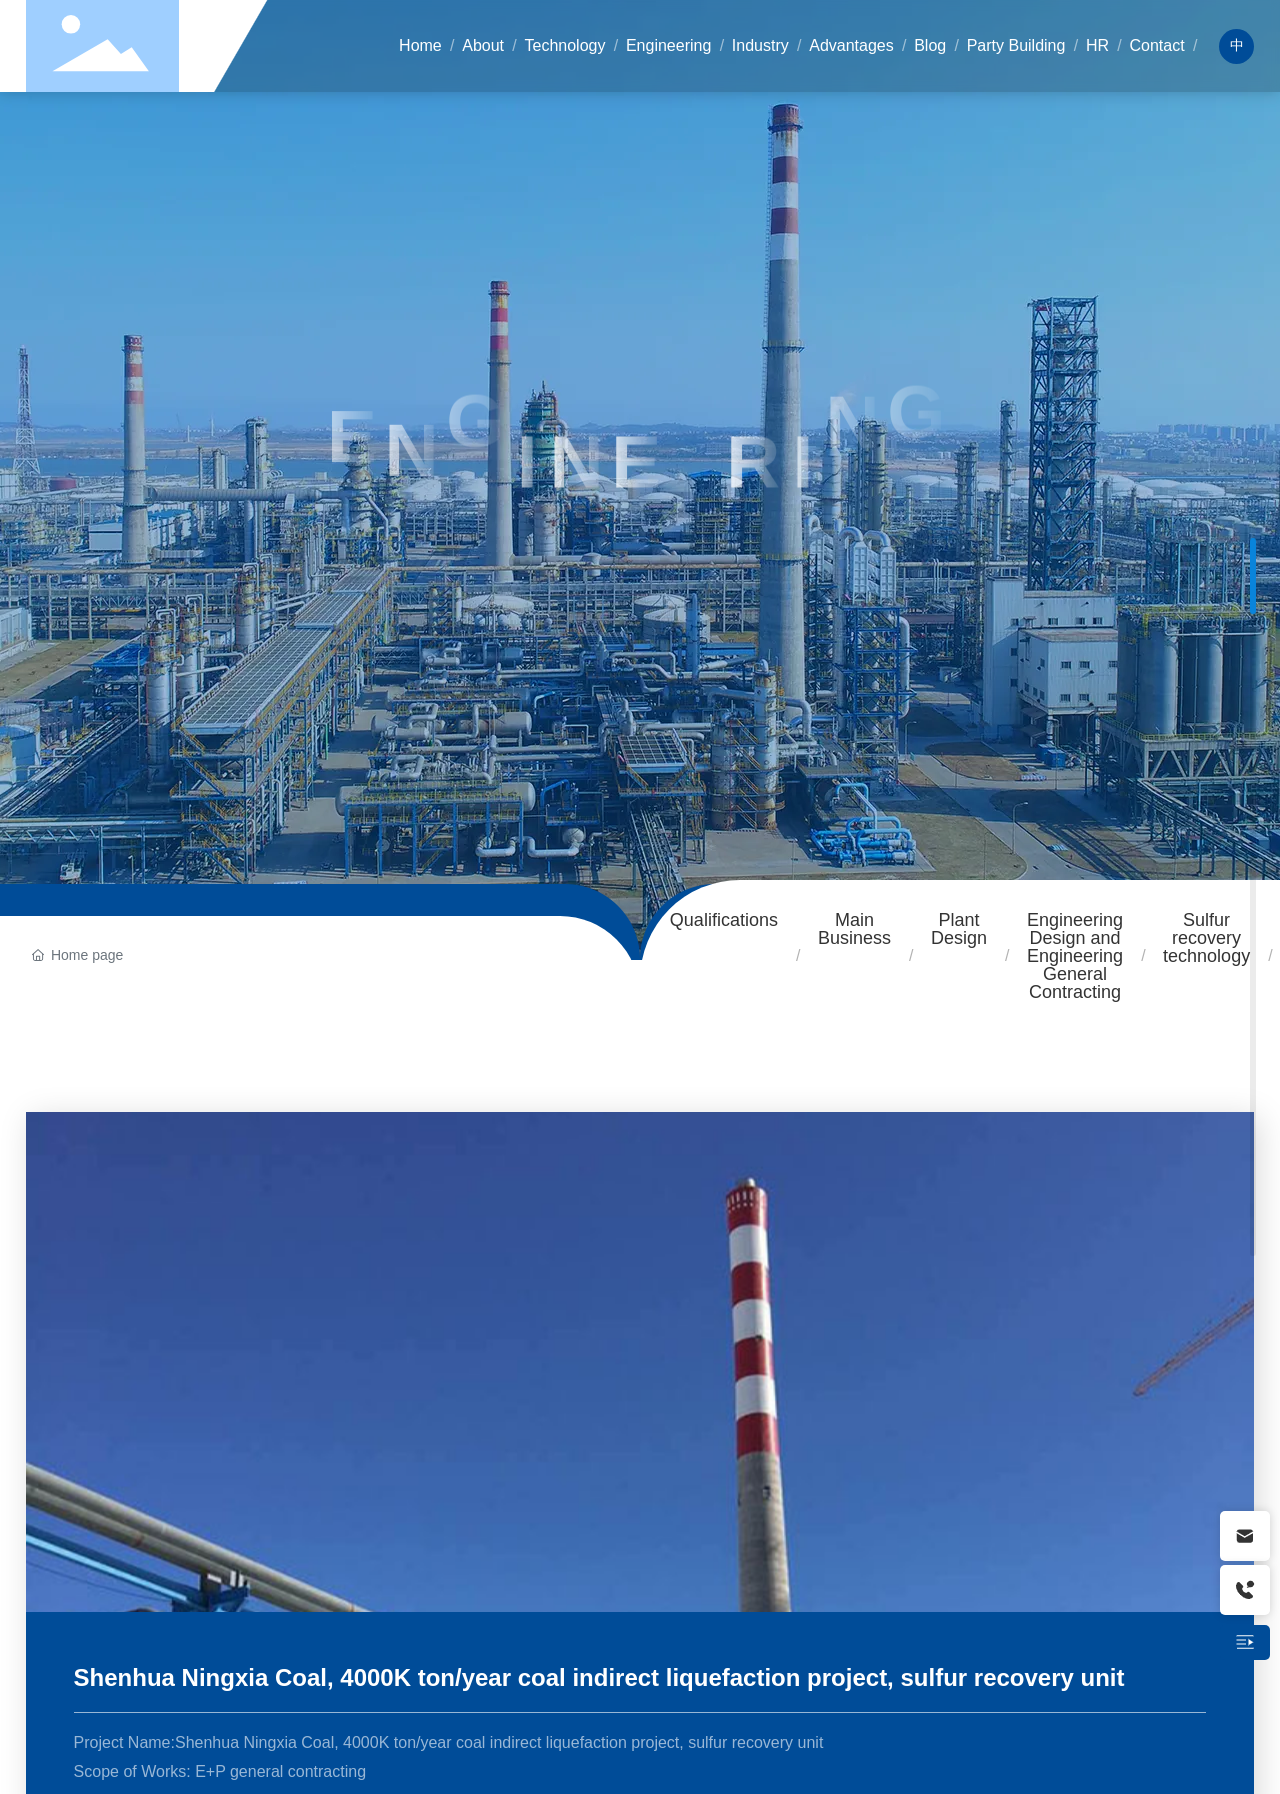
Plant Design (959, 929)
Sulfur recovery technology (1206, 938)
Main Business (854, 929)
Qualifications (724, 920)
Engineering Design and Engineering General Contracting (1075, 956)
